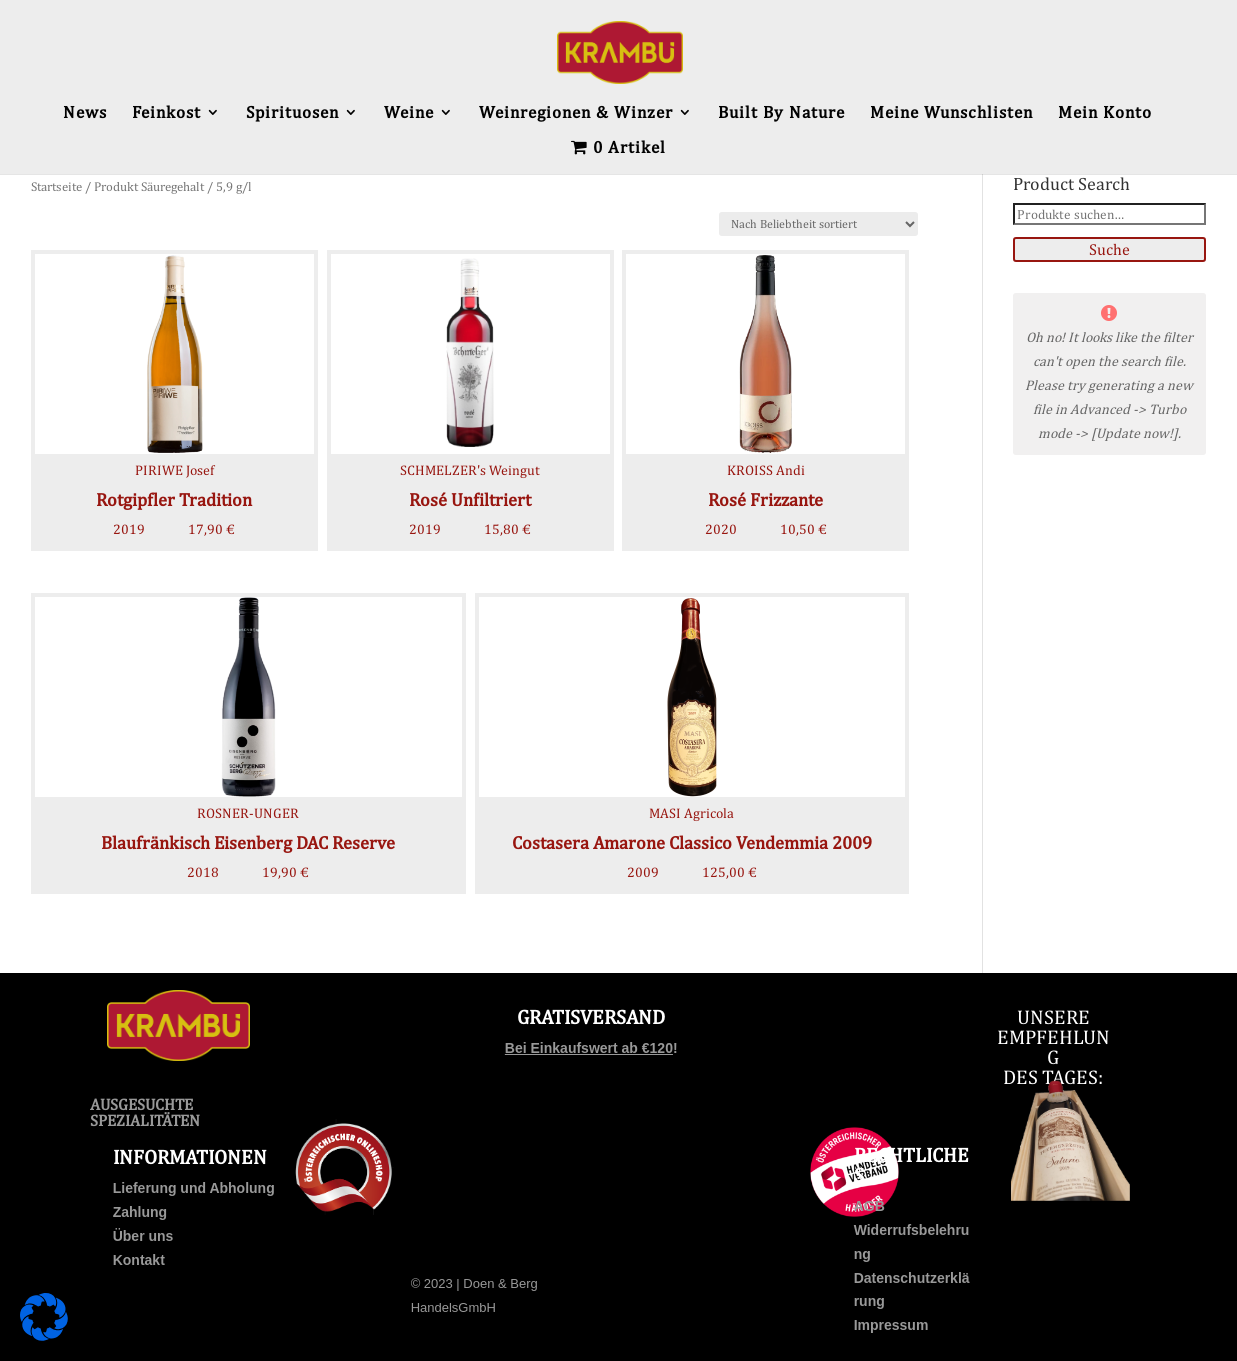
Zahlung (140, 1212)
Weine (409, 113)
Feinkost (166, 113)
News (85, 113)
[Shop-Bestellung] (818, 224)
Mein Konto (1105, 113)
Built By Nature (781, 113)
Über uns (143, 1236)
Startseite (56, 186)
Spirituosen (292, 113)
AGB (869, 1206)
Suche (1109, 249)
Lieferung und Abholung (194, 1188)
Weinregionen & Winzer (576, 113)
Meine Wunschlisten (951, 113)
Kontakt (139, 1260)
